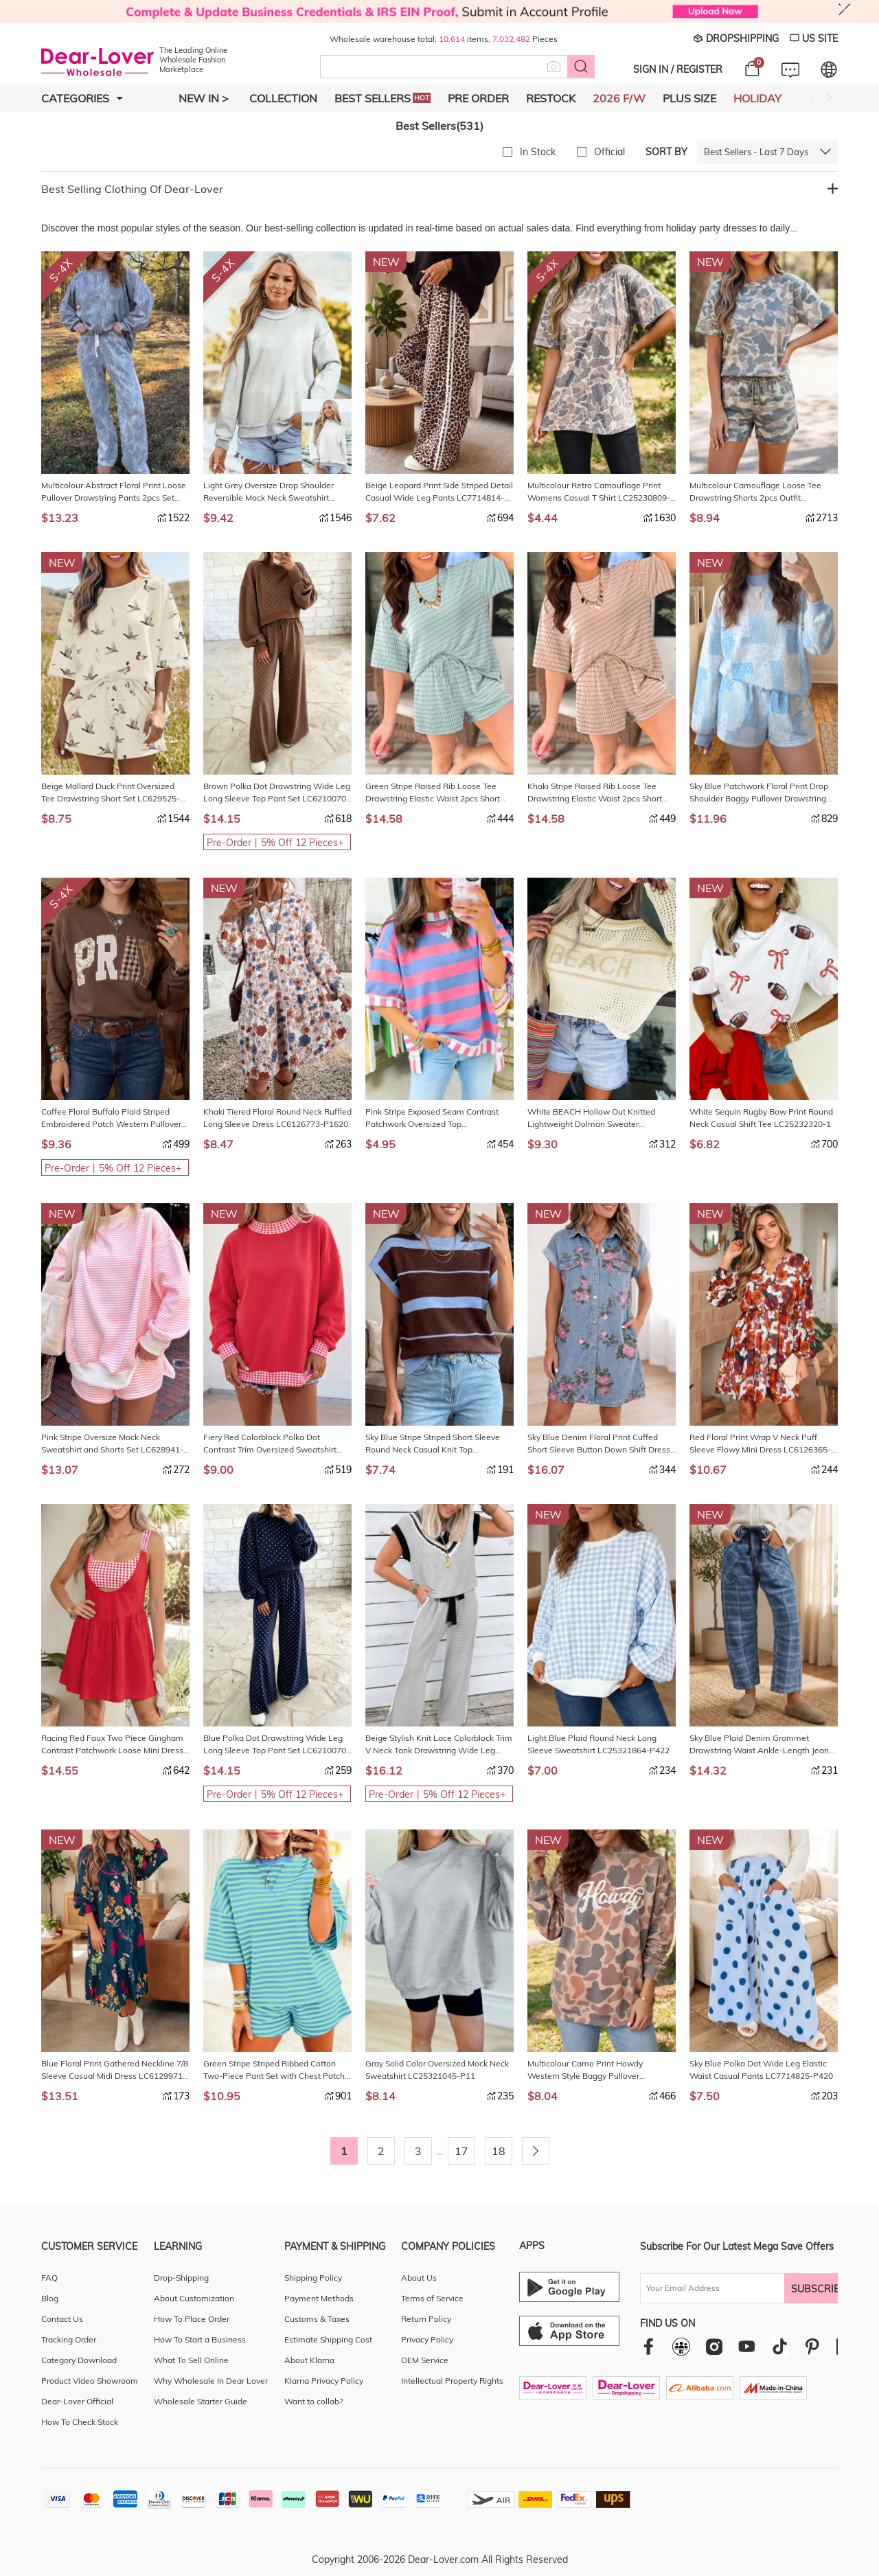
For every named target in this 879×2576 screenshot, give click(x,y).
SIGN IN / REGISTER (677, 69)
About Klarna (309, 2360)
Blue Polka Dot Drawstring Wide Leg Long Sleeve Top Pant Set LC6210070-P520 (276, 1745)
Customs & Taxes (317, 2319)
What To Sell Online (191, 2360)
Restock (550, 98)
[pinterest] (812, 2346)
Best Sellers (382, 98)
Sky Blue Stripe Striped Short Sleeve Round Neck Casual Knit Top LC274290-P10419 (432, 1444)
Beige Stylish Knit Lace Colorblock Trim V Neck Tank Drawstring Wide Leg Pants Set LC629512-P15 (438, 1745)
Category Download (79, 2360)
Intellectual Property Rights (452, 2380)
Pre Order (478, 98)
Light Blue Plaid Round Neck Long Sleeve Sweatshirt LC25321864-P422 (598, 1744)
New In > (204, 98)
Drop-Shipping (181, 2277)
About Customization (194, 2298)
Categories (82, 98)
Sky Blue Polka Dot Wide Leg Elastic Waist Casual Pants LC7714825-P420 (761, 2069)
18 (498, 2151)
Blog (49, 2298)
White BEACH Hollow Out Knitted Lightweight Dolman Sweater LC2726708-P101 (591, 1118)
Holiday (757, 98)
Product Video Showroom (89, 2380)
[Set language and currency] (829, 69)
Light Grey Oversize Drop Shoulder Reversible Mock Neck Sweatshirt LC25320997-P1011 (268, 492)
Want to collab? (313, 2401)
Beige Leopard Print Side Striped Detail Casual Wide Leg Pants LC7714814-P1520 (439, 492)
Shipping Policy (313, 2277)
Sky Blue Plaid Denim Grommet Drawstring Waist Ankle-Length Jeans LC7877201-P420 (761, 1745)
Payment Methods (319, 2298)
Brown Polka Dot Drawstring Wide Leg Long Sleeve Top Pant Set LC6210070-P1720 (276, 793)
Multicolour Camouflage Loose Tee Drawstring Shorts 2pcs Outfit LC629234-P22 (755, 492)
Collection (283, 98)
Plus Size (689, 98)
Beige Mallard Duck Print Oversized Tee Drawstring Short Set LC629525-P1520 (110, 793)
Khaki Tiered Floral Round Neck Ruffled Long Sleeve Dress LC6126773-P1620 (277, 1117)
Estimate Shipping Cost (328, 2339)
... (440, 2151)
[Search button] (581, 66)
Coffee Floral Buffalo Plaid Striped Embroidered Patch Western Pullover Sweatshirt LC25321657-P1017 (111, 1118)
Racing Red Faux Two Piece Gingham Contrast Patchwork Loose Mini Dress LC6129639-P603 (112, 1745)
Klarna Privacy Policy (323, 2380)
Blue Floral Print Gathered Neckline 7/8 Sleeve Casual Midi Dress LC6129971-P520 (114, 2070)
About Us (419, 2277)
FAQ (49, 2277)
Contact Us (62, 2319)
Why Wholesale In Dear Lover (211, 2380)
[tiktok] (779, 2347)
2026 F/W (619, 98)
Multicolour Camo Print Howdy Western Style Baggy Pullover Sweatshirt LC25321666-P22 (585, 2070)
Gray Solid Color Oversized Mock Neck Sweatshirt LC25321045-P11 (437, 2069)
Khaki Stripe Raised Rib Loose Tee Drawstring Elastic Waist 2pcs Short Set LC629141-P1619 (594, 793)
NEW (386, 262)
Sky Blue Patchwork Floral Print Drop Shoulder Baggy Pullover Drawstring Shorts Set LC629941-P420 (758, 793)
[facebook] (648, 2346)
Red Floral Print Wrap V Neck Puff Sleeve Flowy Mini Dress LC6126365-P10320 (760, 1444)
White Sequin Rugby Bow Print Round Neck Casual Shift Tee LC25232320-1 (761, 1117)
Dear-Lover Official (77, 2401)
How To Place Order (191, 2319)
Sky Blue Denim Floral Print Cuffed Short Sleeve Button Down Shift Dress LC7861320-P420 (598, 1444)
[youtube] (746, 2346)
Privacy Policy (427, 2339)
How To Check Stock (79, 2422)
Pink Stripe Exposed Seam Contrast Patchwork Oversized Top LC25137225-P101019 (432, 1118)
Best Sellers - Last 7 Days (756, 151)
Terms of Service (432, 2298)
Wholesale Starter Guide (200, 2401)
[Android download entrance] (569, 2287)
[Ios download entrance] (569, 2331)
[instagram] (713, 2346)
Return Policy (426, 2319)
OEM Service (424, 2360)
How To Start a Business (200, 2339)
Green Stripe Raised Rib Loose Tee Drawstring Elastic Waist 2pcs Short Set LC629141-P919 (432, 793)
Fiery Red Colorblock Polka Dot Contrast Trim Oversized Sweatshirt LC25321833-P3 (269, 1444)
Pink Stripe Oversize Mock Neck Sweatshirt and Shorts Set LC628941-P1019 (112, 1444)
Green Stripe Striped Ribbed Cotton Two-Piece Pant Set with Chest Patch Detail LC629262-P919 (274, 2070)
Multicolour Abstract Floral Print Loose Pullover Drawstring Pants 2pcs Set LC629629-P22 (113, 492)
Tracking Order (68, 2339)
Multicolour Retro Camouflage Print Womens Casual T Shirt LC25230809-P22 (598, 492)
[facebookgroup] (681, 2347)
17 (461, 2151)
